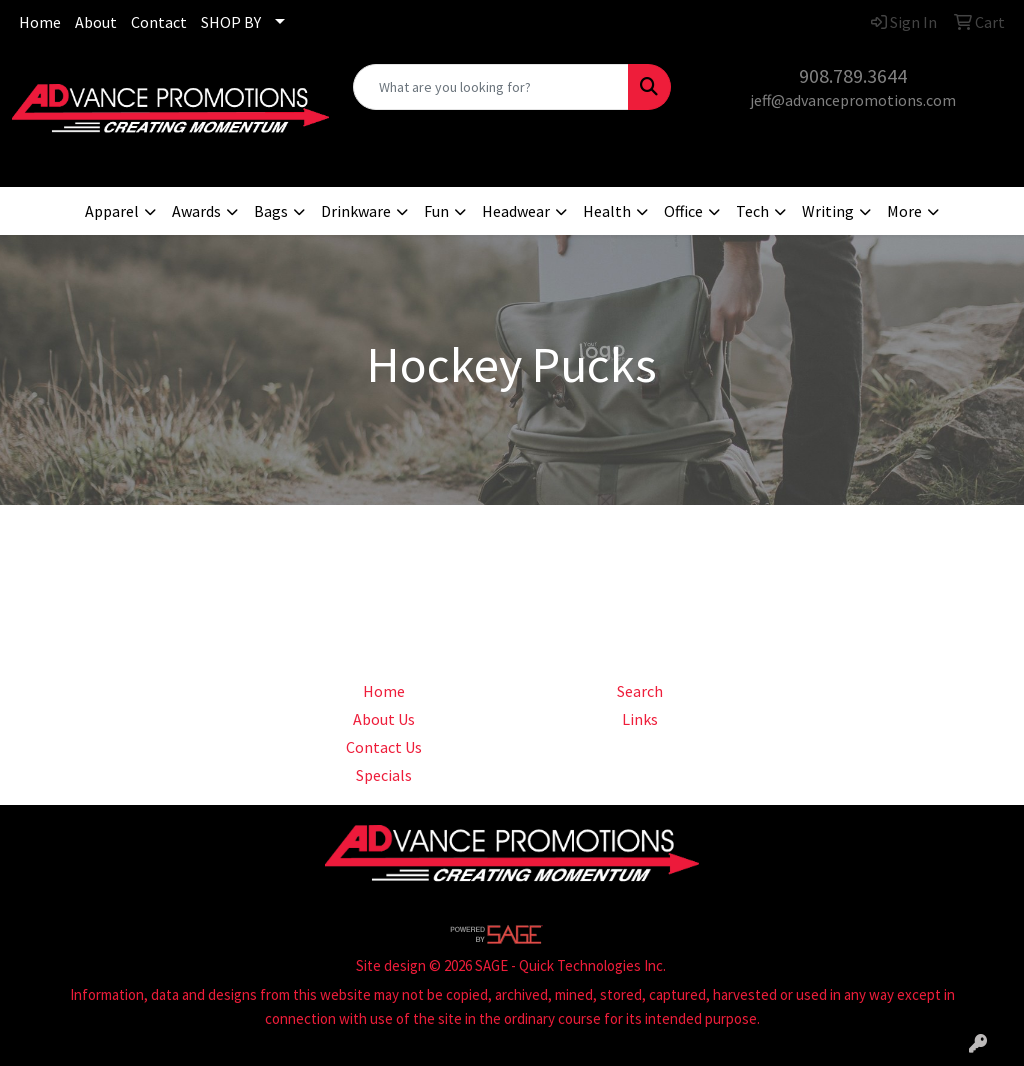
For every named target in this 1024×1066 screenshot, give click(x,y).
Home (40, 22)
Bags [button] (271, 211)
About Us (384, 719)
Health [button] (607, 211)
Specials (384, 775)
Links (640, 719)
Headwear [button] (516, 211)
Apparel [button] (112, 211)
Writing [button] (828, 211)
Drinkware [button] (356, 211)
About (96, 22)
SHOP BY (231, 22)
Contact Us (384, 747)
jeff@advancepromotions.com (853, 100)
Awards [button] (196, 211)
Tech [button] (752, 211)
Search (640, 691)
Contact (159, 22)
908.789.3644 (853, 75)
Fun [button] (436, 211)
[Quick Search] (490, 87)
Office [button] (683, 211)
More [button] (904, 211)
